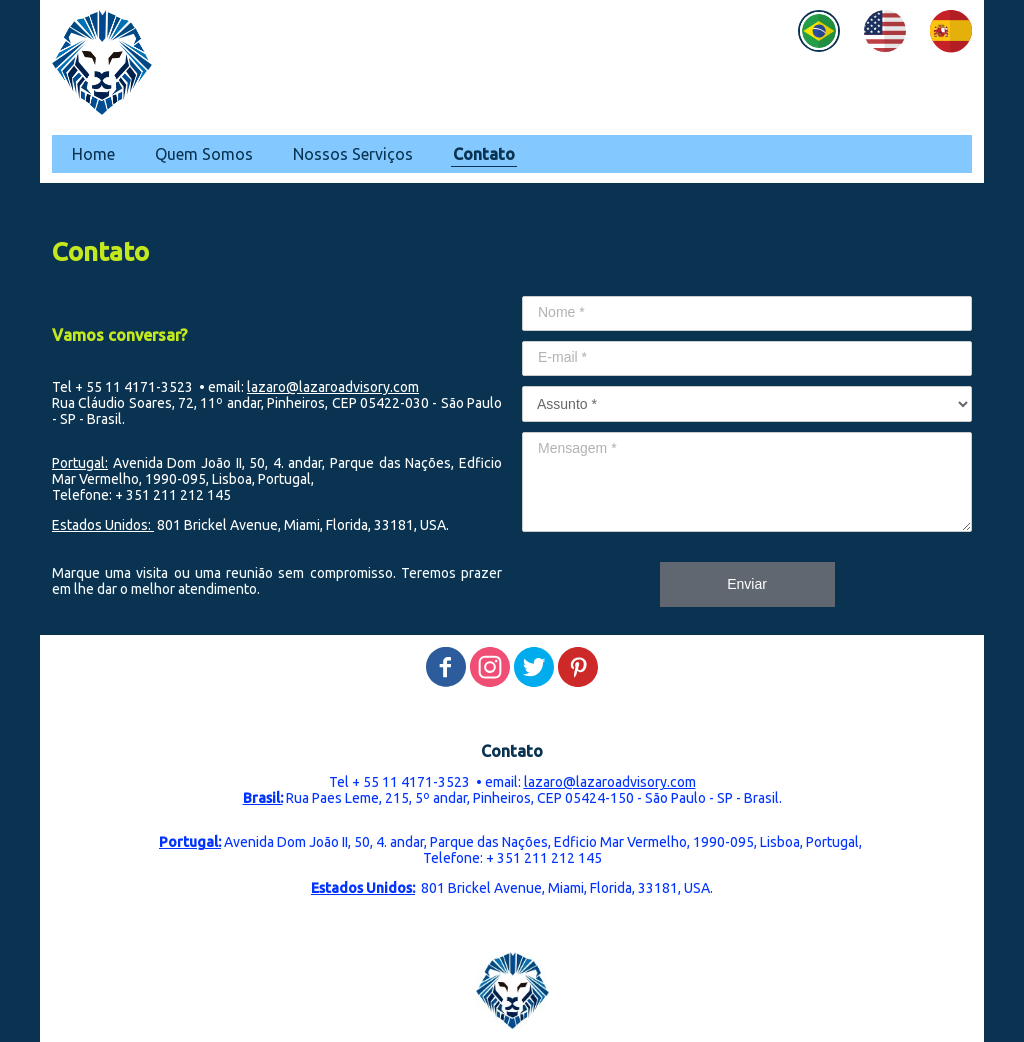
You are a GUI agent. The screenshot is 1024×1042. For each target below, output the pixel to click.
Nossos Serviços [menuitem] (353, 154)
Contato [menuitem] (484, 154)
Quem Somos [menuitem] (204, 154)
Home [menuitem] (93, 154)
